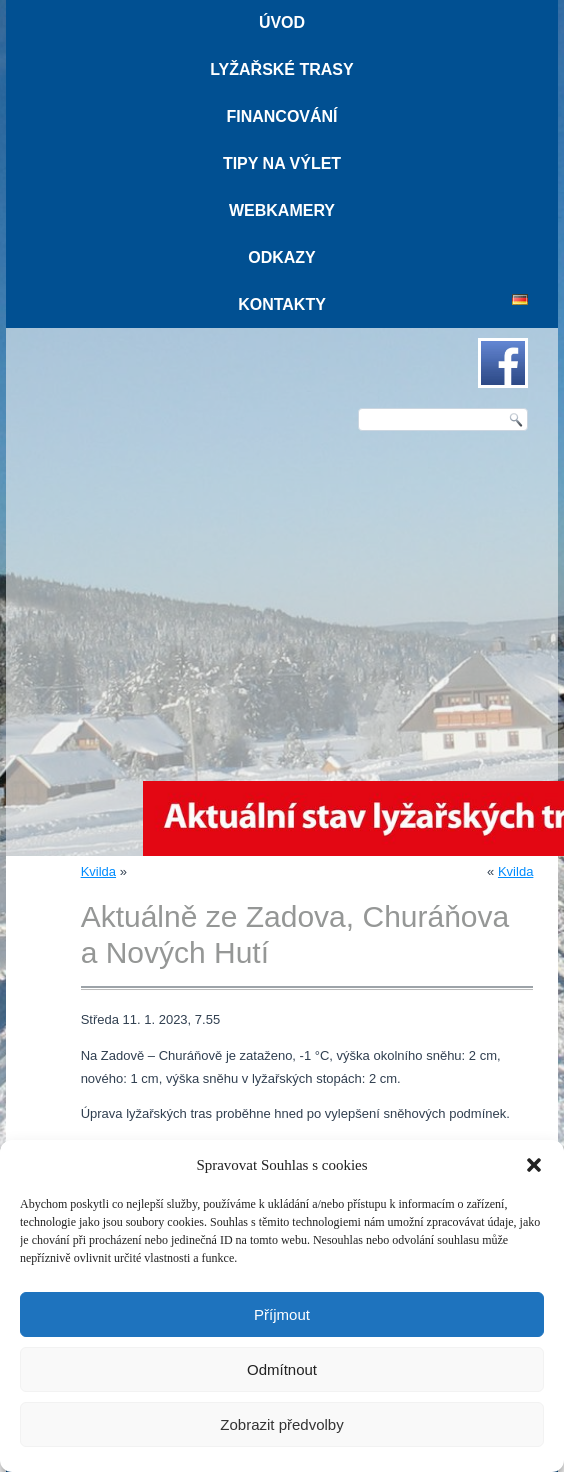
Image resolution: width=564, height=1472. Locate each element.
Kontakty (282, 304)
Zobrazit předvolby (281, 1424)
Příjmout (282, 1314)
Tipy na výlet (282, 163)
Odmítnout (282, 1369)
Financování (281, 116)
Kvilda (98, 871)
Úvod (282, 22)
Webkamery (282, 210)
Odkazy (282, 257)
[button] (534, 1165)
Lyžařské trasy (281, 69)
